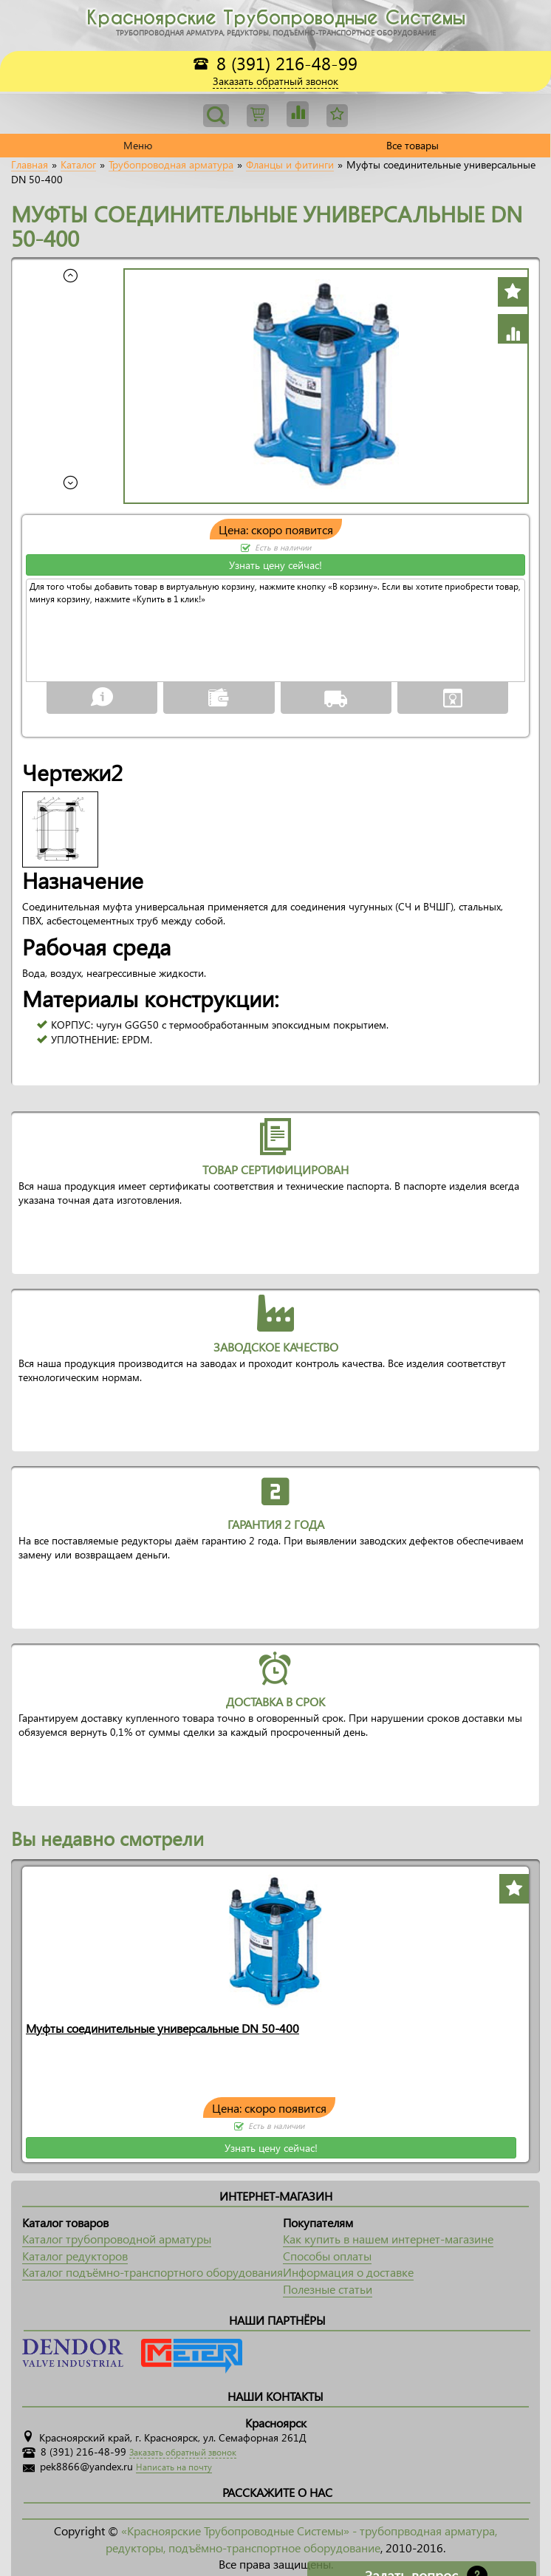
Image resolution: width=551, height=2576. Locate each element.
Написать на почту (174, 2467)
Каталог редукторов (75, 2255)
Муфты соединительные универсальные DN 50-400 (162, 2028)
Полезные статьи (327, 2289)
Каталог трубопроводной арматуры (116, 2238)
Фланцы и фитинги (290, 164)
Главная (29, 164)
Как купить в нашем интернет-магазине (388, 2238)
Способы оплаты (327, 2255)
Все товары (412, 145)
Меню (137, 145)
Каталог (78, 164)
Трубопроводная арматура (171, 164)
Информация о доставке (348, 2272)
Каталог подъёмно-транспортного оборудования (152, 2272)
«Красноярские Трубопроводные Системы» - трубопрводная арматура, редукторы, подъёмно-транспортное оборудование (301, 2539)
